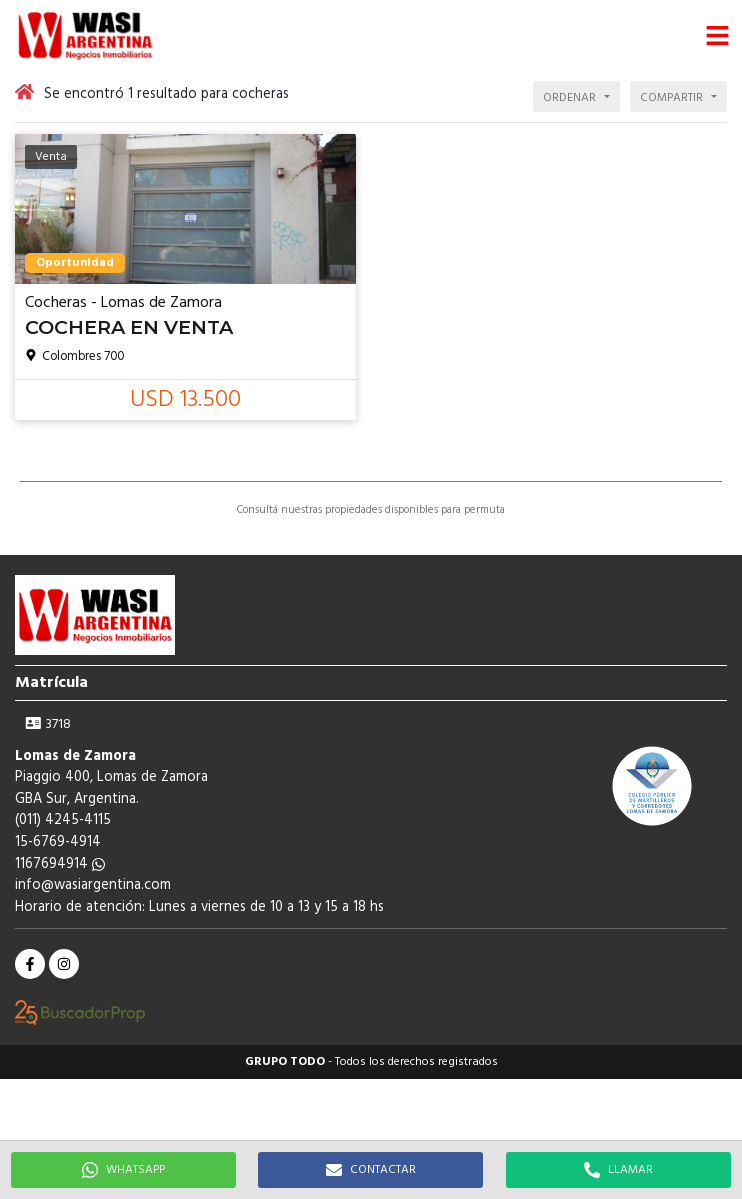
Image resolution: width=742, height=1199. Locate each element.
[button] (717, 35)
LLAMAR (618, 1170)
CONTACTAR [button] (371, 1170)
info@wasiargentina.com (93, 885)
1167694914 (60, 864)
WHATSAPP (123, 1170)
